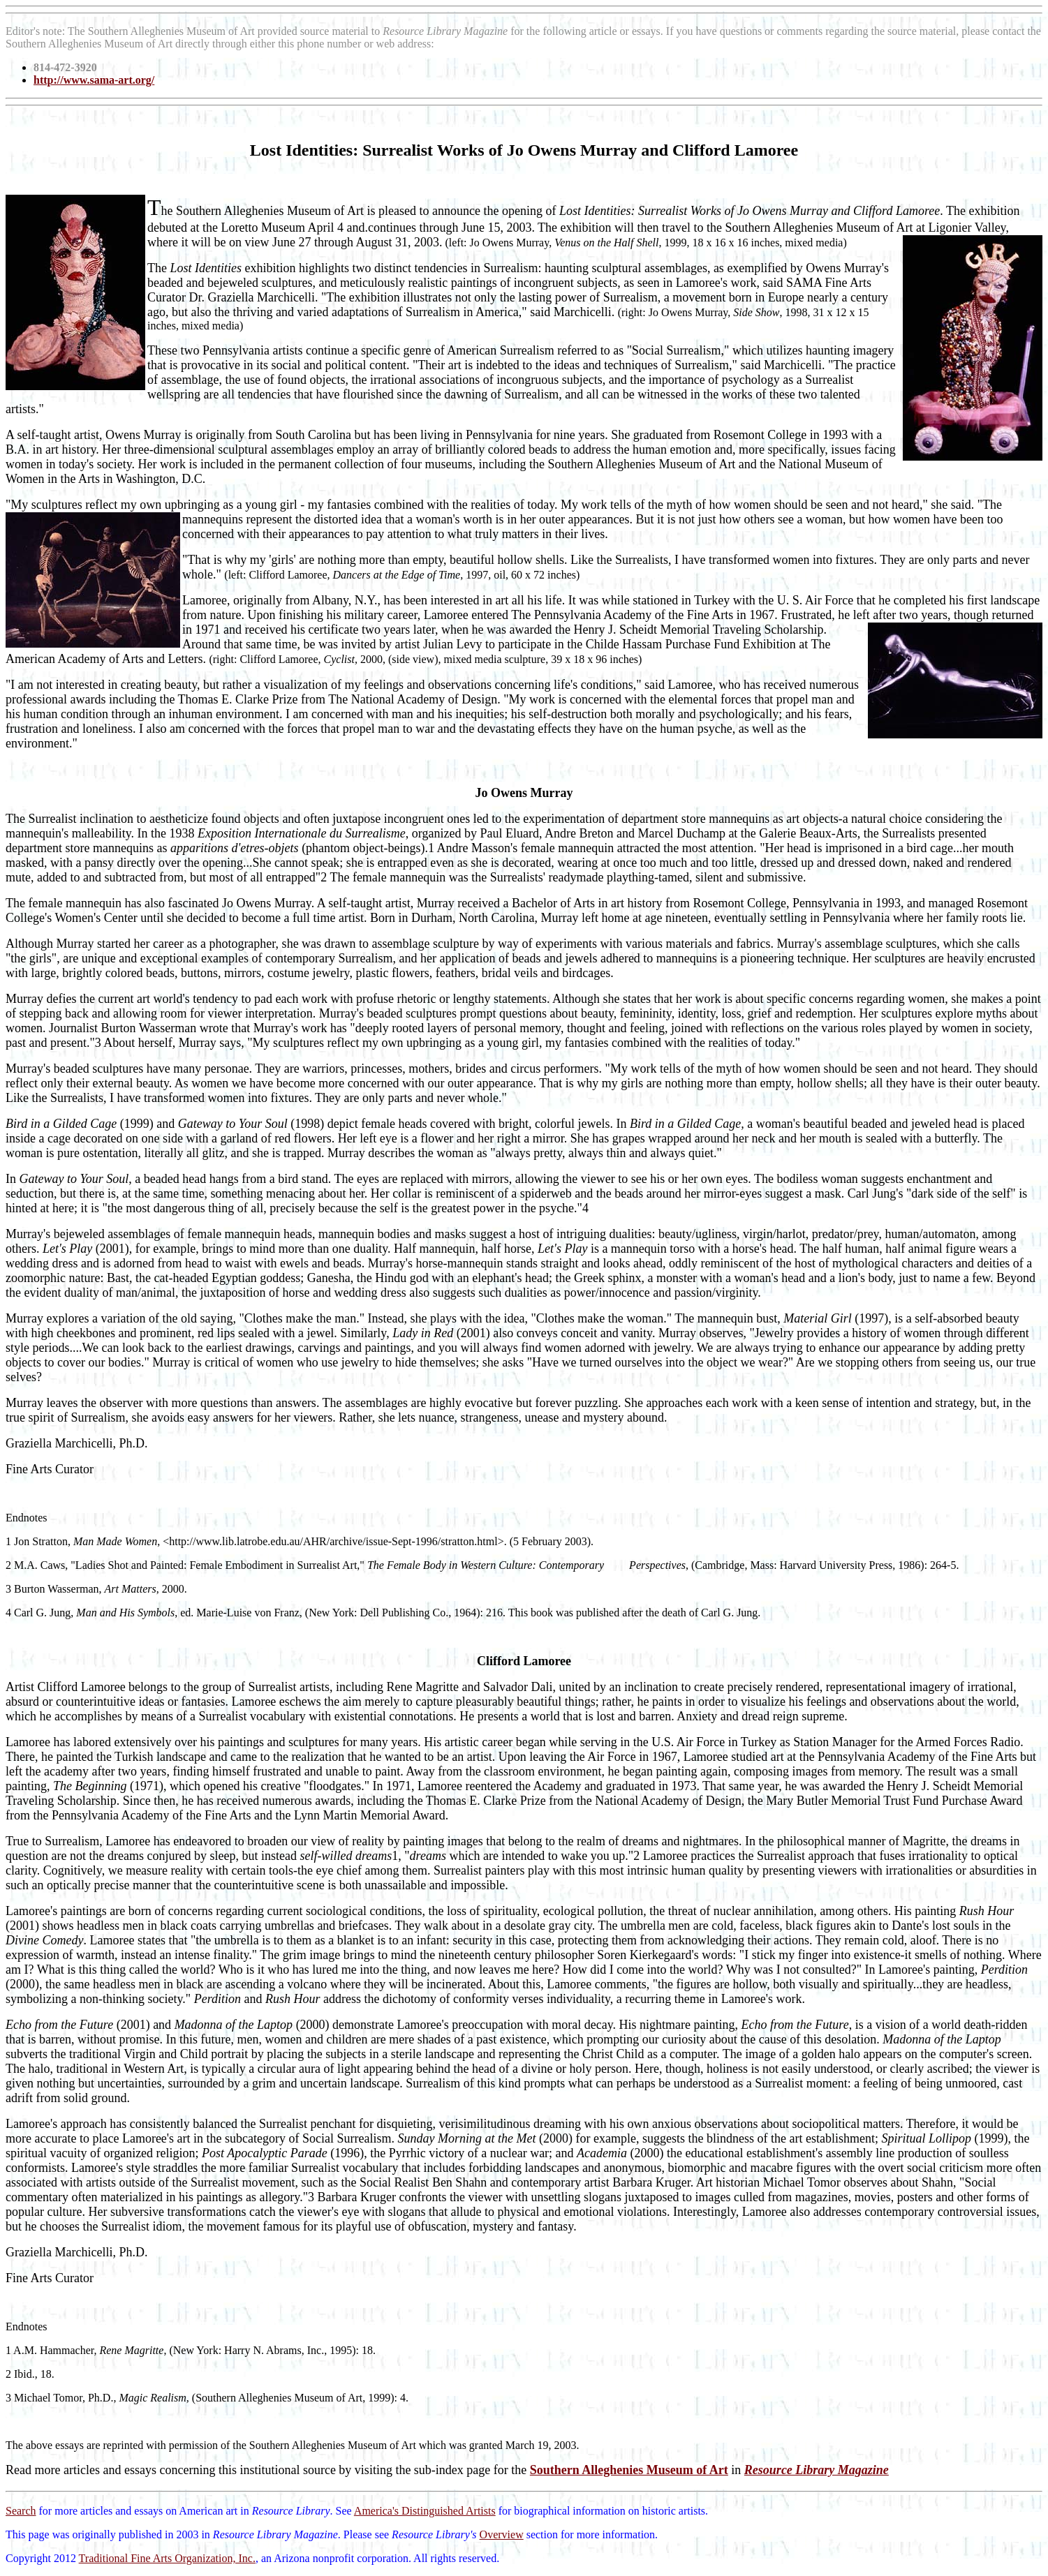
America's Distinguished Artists (425, 2511)
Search (21, 2511)
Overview (502, 2534)
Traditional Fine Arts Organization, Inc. (167, 2558)
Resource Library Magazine (816, 2470)
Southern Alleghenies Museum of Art (629, 2470)
